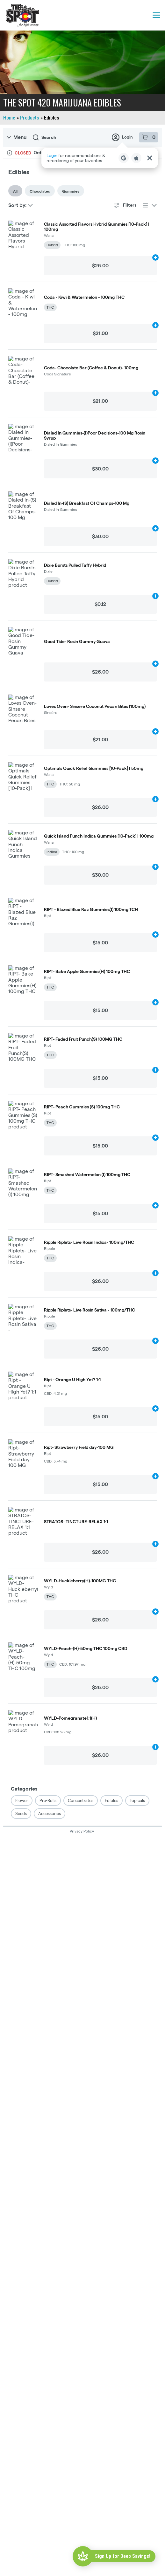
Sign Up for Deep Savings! (122, 2556)
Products (29, 118)
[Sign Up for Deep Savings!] (83, 2556)
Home (9, 118)
